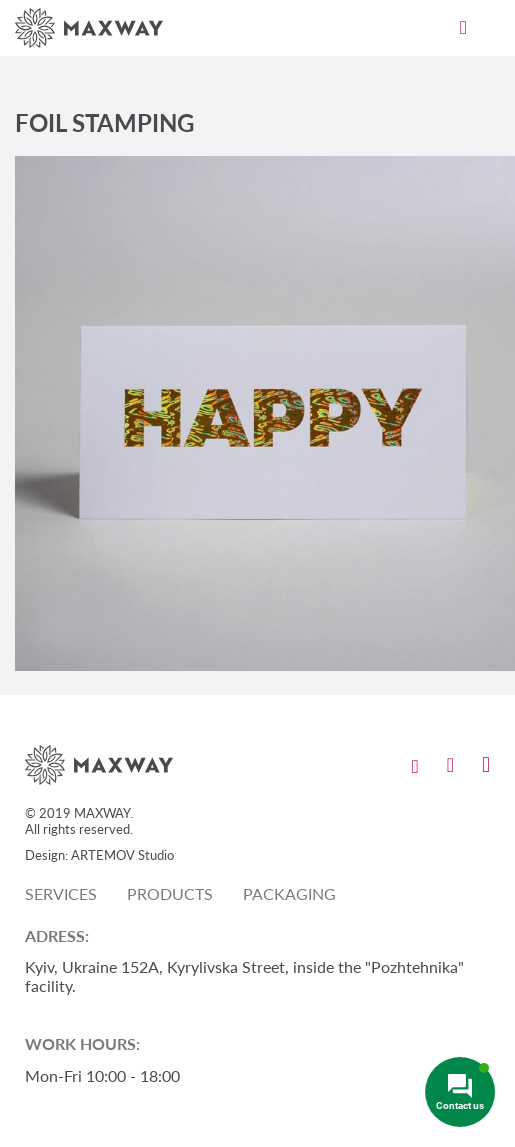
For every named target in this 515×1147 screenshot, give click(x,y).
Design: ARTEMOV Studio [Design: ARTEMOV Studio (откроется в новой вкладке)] (99, 855)
